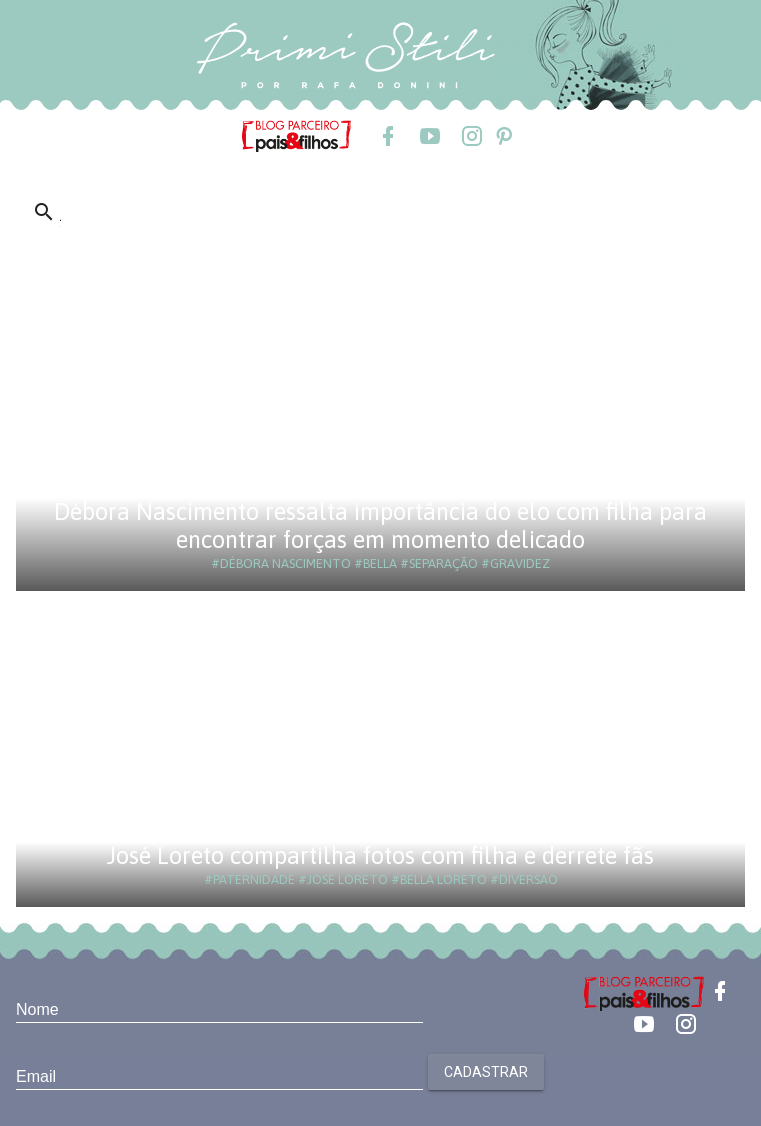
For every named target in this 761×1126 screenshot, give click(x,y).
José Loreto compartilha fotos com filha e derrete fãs (380, 855)
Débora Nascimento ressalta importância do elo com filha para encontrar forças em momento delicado (380, 525)
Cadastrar (486, 1072)
